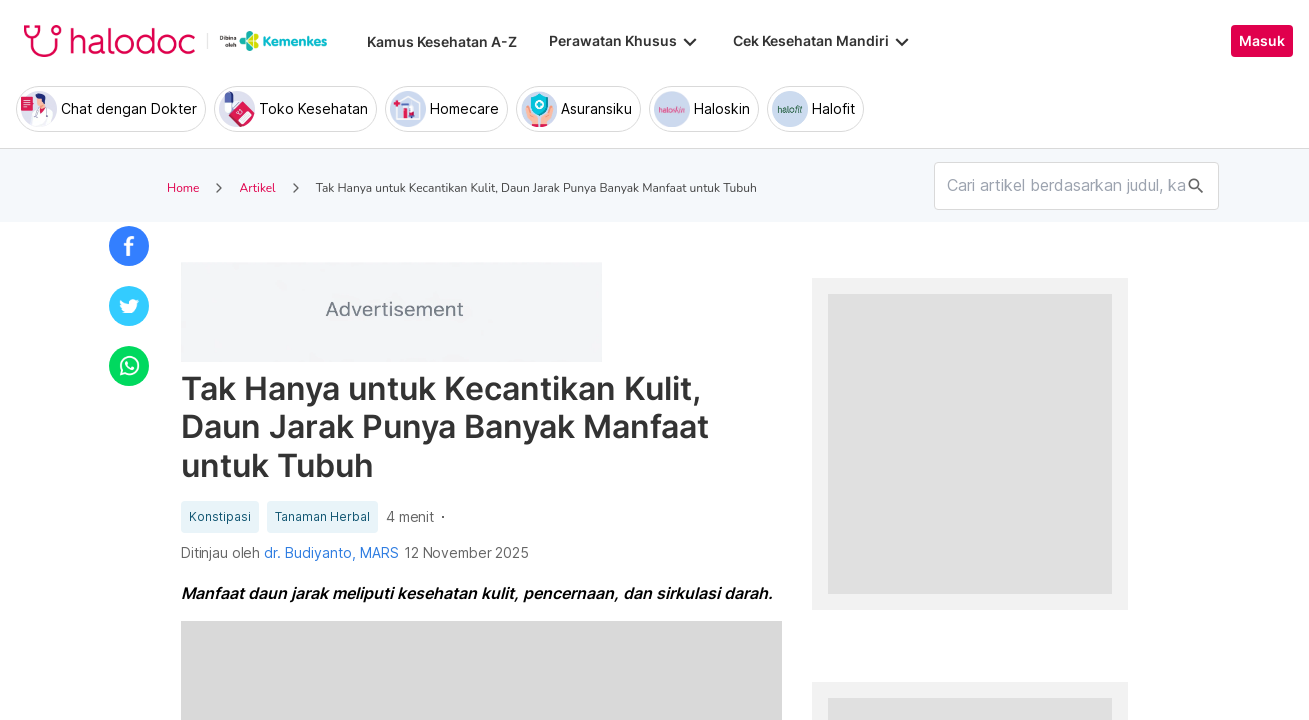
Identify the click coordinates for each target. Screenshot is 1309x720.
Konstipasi (220, 517)
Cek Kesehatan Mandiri (823, 41)
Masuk (1262, 41)
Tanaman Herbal (322, 517)
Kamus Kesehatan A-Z (442, 41)
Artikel (257, 188)
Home (183, 188)
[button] (129, 246)
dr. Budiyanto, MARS (331, 553)
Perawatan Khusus (625, 41)
